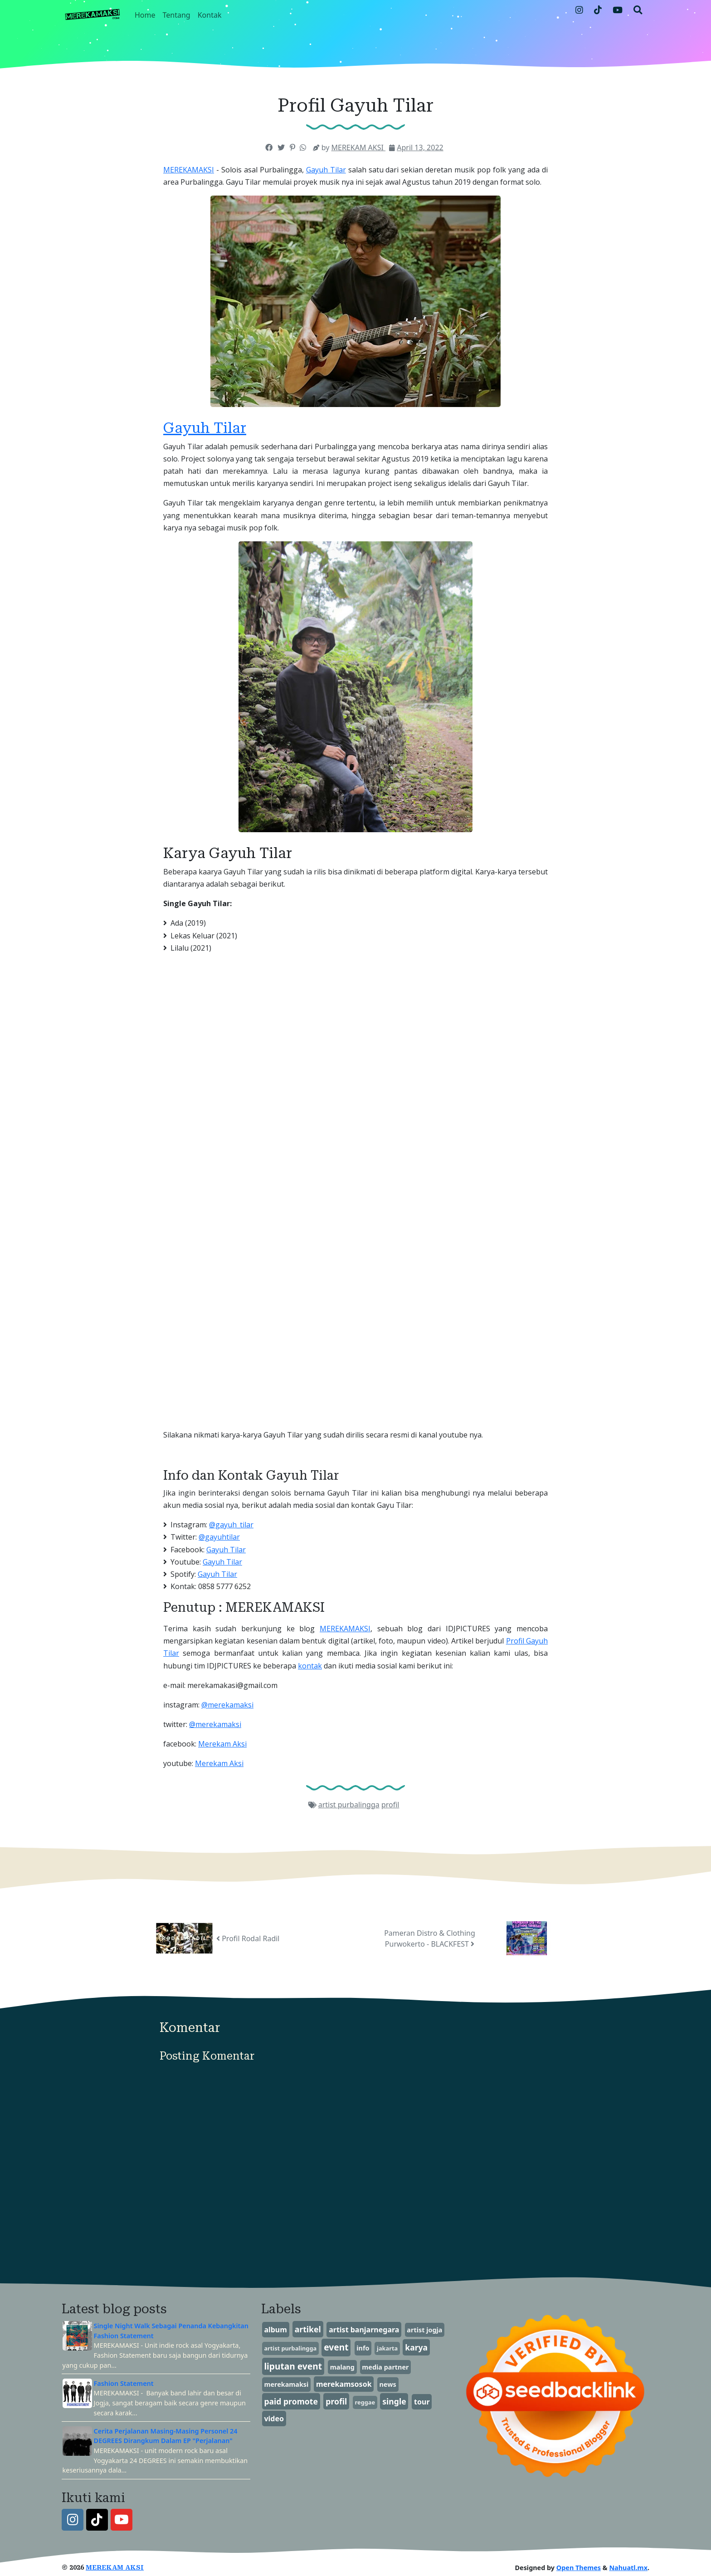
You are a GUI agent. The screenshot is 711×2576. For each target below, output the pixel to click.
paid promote (291, 2401)
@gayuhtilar (219, 1537)
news (388, 2384)
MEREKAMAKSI (188, 170)
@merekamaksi (227, 1705)
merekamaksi (286, 2384)
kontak (310, 1666)
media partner (385, 2367)
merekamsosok (344, 2384)
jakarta (387, 2348)
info (362, 2348)
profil (390, 1805)
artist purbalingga (349, 1805)
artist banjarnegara (364, 2330)
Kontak (210, 15)
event (336, 2347)
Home (145, 15)
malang (342, 2367)
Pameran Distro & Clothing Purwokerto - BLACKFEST (429, 1938)
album (275, 2330)
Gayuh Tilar (326, 170)
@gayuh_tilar (231, 1525)
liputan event (293, 2366)
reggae (365, 2402)
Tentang (176, 15)
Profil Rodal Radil (248, 1938)
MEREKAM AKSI (115, 2567)
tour (422, 2402)
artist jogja (424, 2330)
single (394, 2401)
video (274, 2419)
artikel (308, 2329)
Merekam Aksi (222, 1744)
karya (416, 2347)
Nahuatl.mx (628, 2567)
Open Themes (578, 2567)
